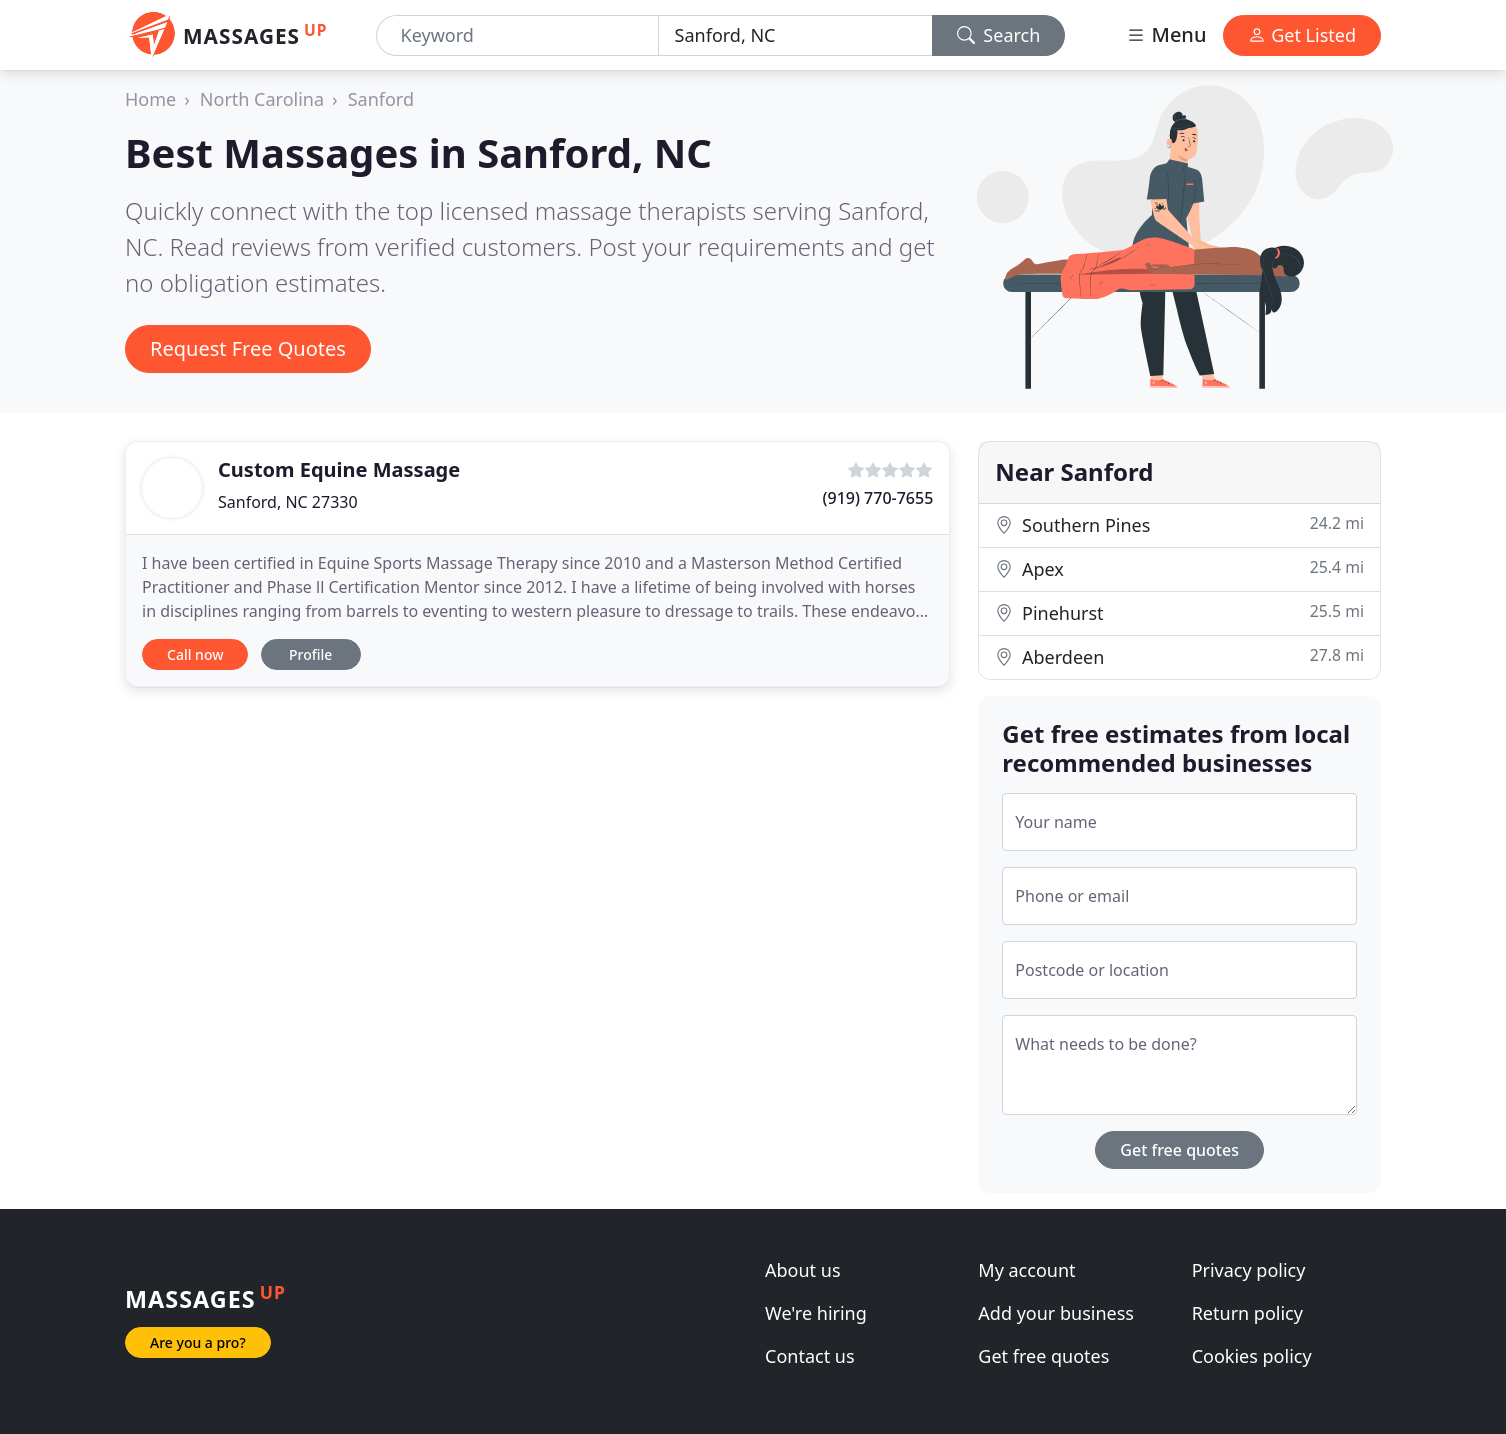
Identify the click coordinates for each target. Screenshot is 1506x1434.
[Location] (795, 35)
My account (1026, 1270)
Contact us (810, 1356)
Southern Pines (1179, 524)
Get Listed (1302, 35)
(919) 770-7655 (878, 498)
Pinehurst (1179, 612)
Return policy (1247, 1313)
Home (150, 99)
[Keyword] (517, 35)
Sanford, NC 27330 (288, 502)
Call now (195, 654)
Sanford (381, 99)
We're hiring (816, 1313)
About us (803, 1270)
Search (999, 35)
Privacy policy (1249, 1270)
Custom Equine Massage (339, 469)
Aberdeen (1179, 656)
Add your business (1056, 1313)
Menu (1166, 34)
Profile (310, 654)
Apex (1179, 568)
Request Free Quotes (248, 348)
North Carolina (262, 99)
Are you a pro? (198, 1342)
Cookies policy (1252, 1356)
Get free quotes (1179, 1150)
